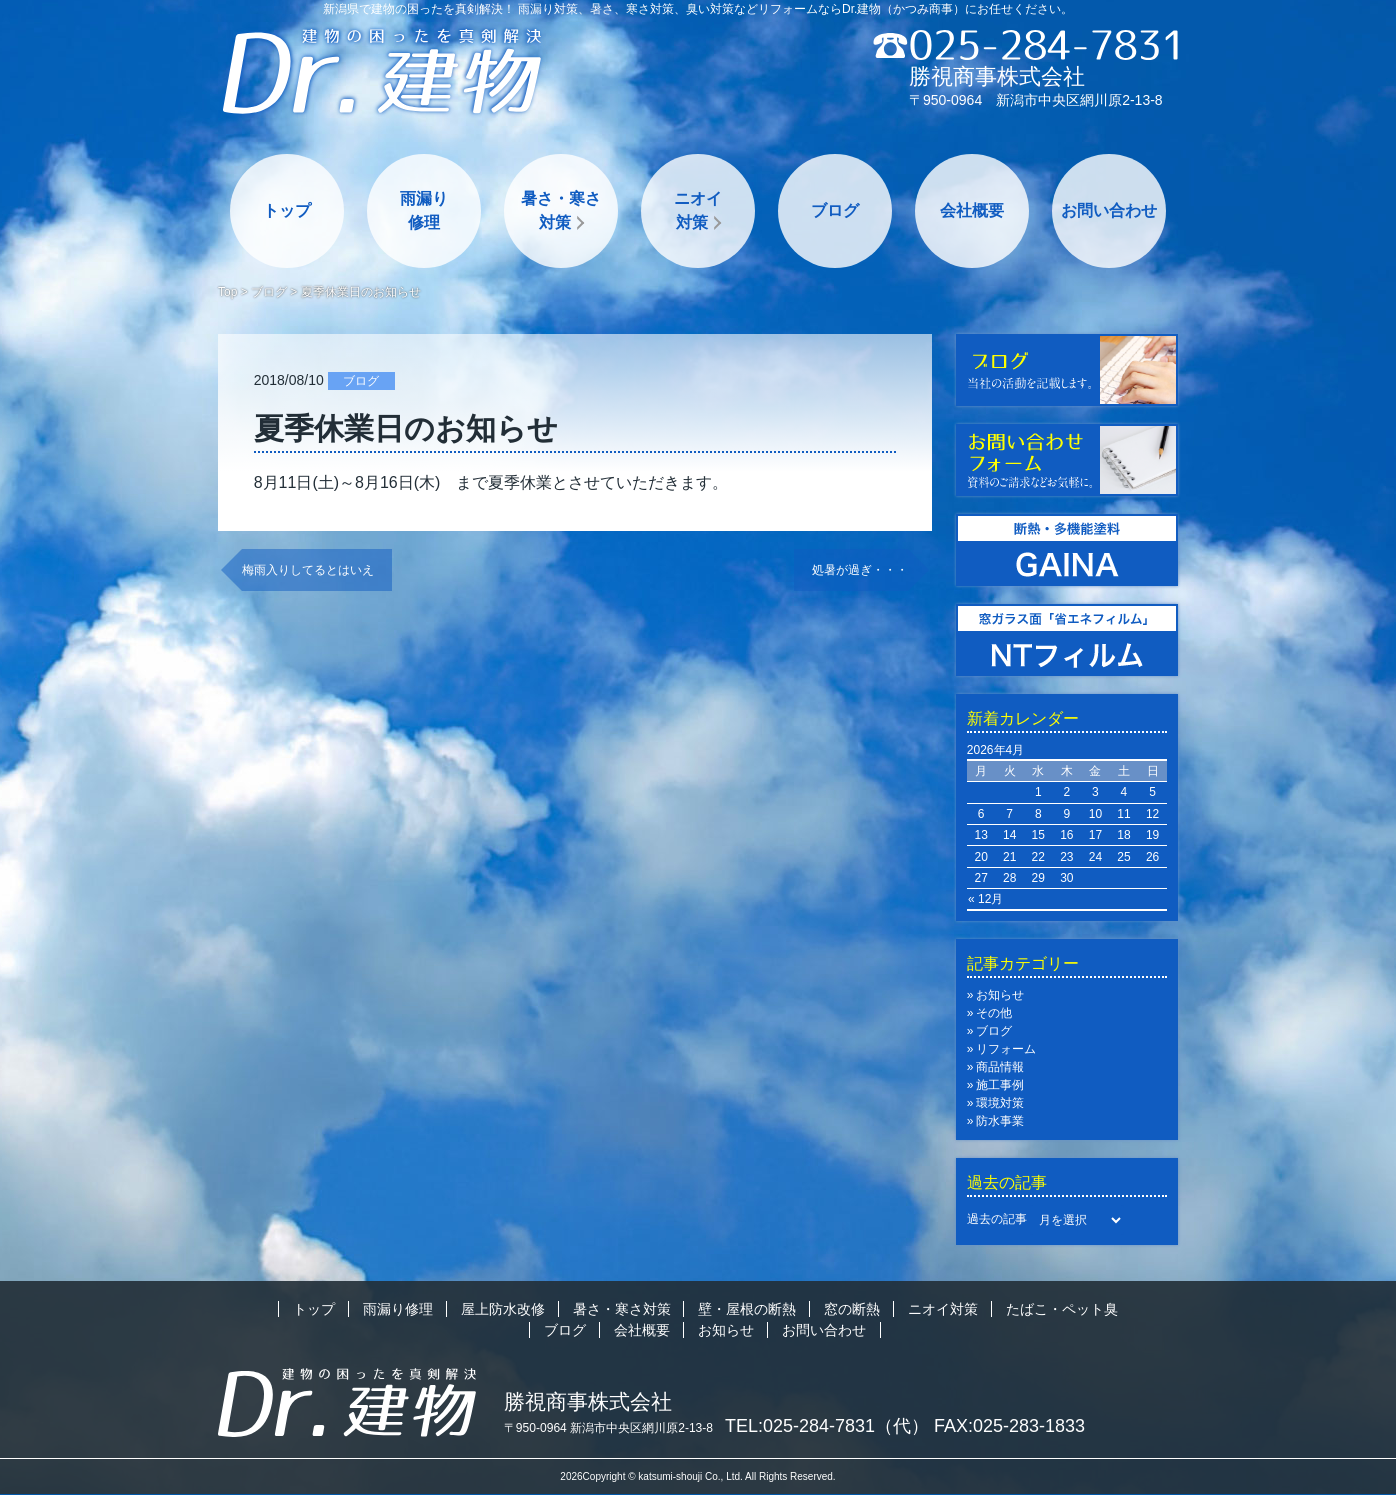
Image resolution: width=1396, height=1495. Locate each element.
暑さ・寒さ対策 (561, 210)
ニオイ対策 (698, 210)
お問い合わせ (1109, 210)
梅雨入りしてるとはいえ (308, 570)
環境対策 (1000, 1103)
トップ (287, 210)
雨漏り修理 (424, 210)
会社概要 (972, 210)
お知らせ (1000, 995)
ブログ (835, 210)
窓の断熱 (852, 1309)
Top (227, 292)
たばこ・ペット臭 (1062, 1309)
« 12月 (985, 899)
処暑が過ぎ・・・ (860, 570)
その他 (994, 1013)
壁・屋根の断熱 (747, 1309)
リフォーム (1006, 1049)
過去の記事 (997, 1219)
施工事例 (1000, 1085)
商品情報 (1000, 1067)
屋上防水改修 (503, 1309)
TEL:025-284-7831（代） (827, 1426)
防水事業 (1000, 1121)
